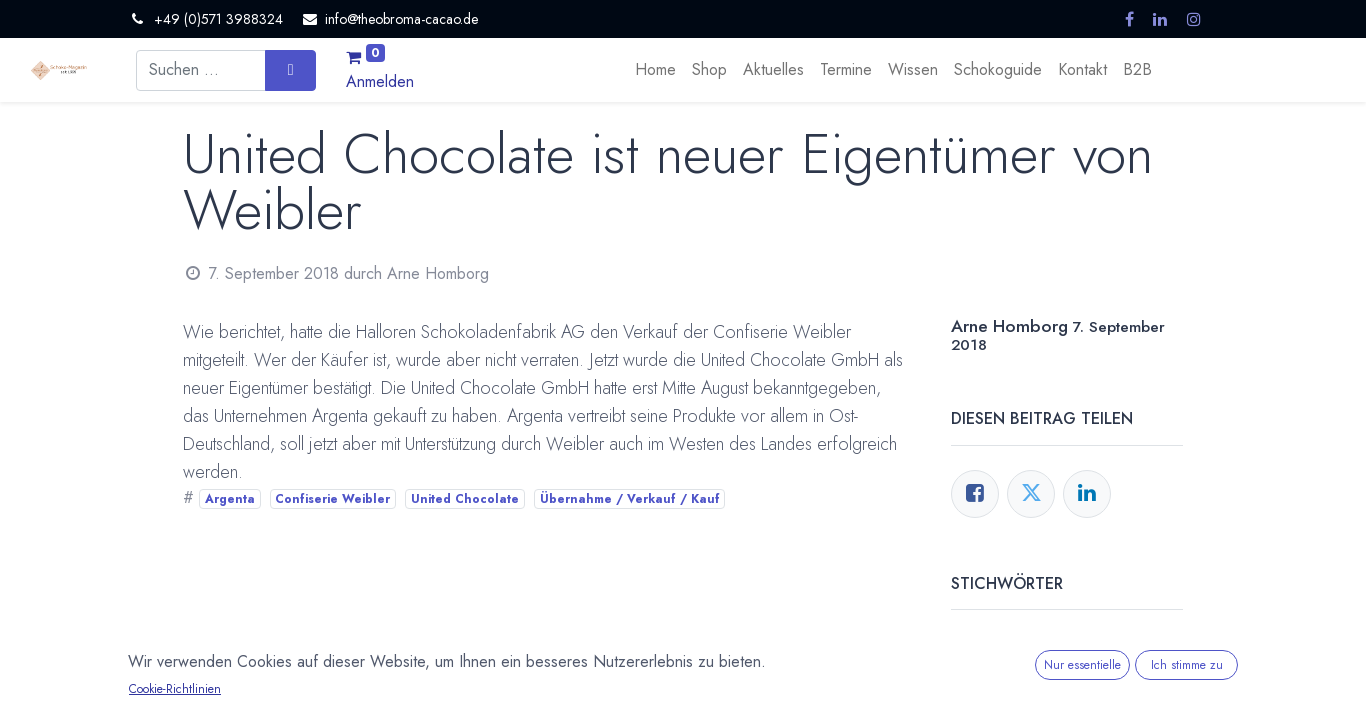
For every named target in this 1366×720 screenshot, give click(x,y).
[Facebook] (975, 494)
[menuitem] (655, 70)
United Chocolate (465, 499)
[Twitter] (1031, 494)
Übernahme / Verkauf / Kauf (630, 499)
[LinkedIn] (1087, 494)
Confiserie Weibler (332, 499)
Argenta (230, 499)
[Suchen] (290, 70)
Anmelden (380, 81)
